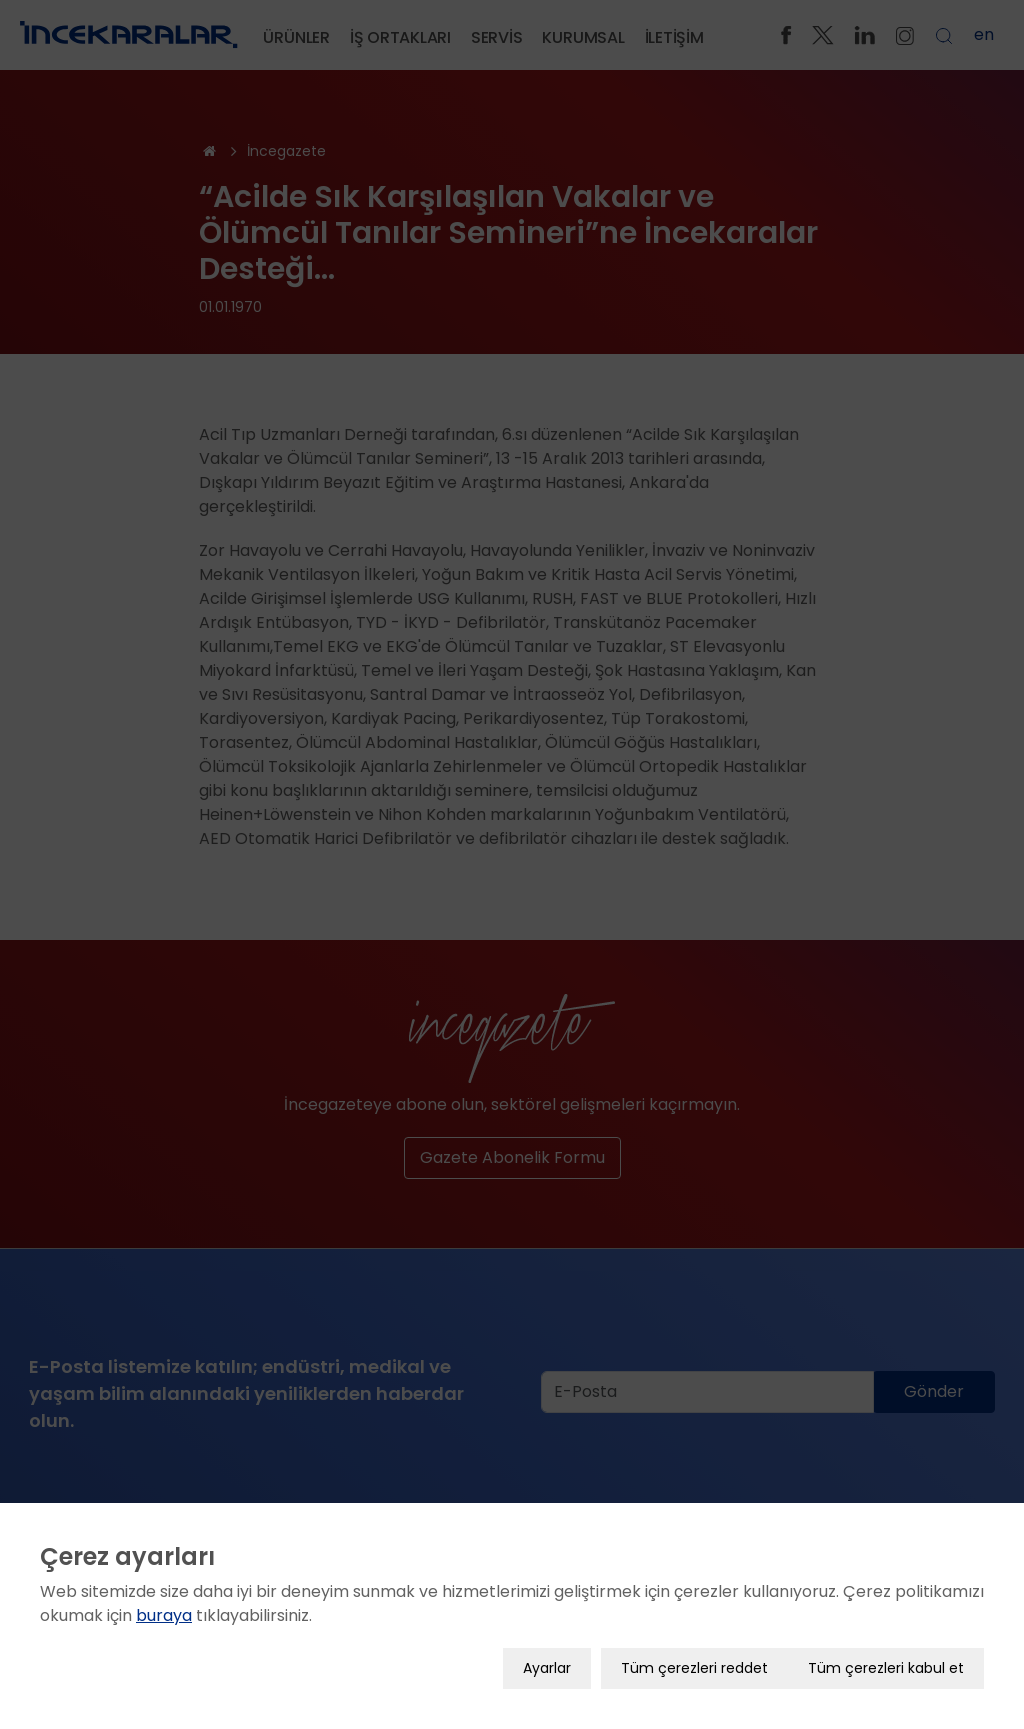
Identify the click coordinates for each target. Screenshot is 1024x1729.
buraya (164, 1598)
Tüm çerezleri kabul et (886, 1651)
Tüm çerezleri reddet (694, 1651)
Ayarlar (547, 1651)
